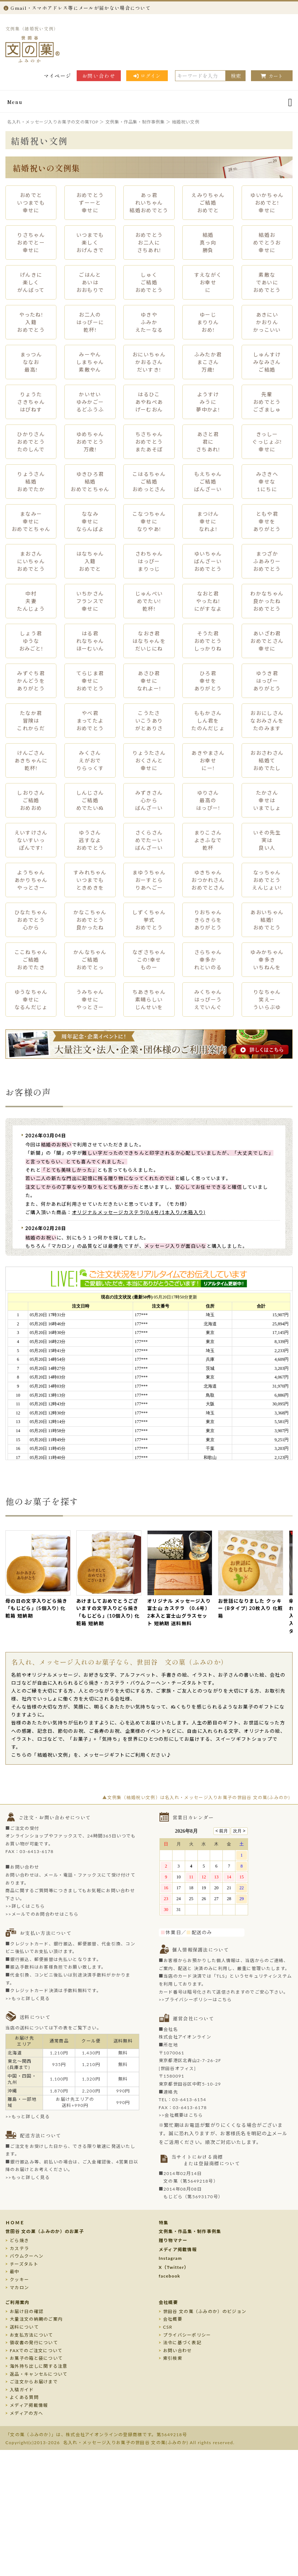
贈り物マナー (173, 2240)
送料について (24, 2327)
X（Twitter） (174, 2267)
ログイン (147, 75)
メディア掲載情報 (178, 2249)
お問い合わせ (98, 75)
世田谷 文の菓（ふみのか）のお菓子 (44, 2231)
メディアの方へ (26, 2413)
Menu (14, 102)
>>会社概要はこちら (181, 2115)
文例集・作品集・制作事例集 (190, 2231)
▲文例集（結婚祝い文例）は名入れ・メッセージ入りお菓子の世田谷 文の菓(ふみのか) (196, 1797)
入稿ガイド (22, 2389)
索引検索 (172, 2358)
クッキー (19, 2279)
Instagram (170, 2258)
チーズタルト (24, 2264)
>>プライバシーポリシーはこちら (195, 1999)
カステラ (19, 2248)
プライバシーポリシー (187, 2335)
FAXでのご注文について (36, 2350)
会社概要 (168, 2302)
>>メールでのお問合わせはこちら (42, 1914)
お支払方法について (31, 2335)
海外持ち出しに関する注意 (39, 2366)
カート (272, 75)
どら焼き (19, 2240)
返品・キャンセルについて (39, 2374)
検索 (236, 75)
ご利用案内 (17, 2302)
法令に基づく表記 (182, 2342)
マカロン (19, 2287)
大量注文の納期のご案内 (36, 2319)
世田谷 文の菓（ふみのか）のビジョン (204, 2311)
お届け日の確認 (26, 2311)
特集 (164, 2222)
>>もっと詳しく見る (27, 1998)
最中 (15, 2271)
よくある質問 (24, 2397)
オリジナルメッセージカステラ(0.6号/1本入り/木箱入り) (138, 1212)
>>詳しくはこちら (25, 1906)
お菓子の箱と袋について (36, 2358)
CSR (168, 2327)
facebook (169, 2276)
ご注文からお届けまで (34, 2381)
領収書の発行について (34, 2342)
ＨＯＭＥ (15, 2222)
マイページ (58, 75)
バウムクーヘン (26, 2256)
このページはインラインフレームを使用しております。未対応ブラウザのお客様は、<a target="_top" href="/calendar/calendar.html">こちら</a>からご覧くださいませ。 (207, 1875)
